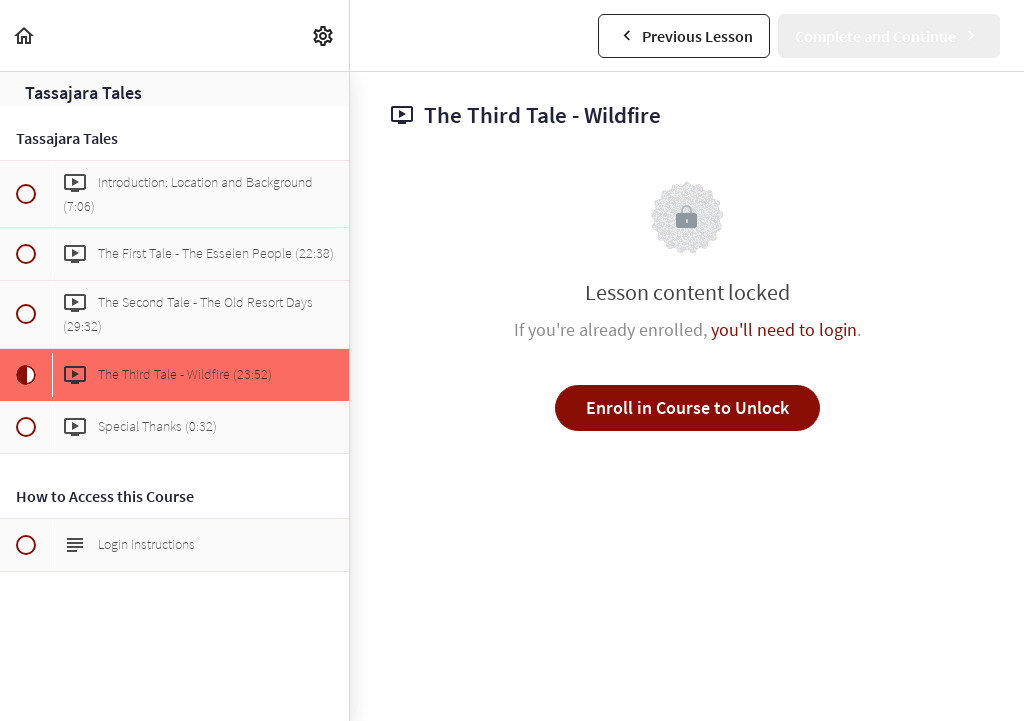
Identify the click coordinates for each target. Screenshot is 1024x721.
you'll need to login (784, 329)
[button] (25, 35)
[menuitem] (324, 35)
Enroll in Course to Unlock (687, 407)
